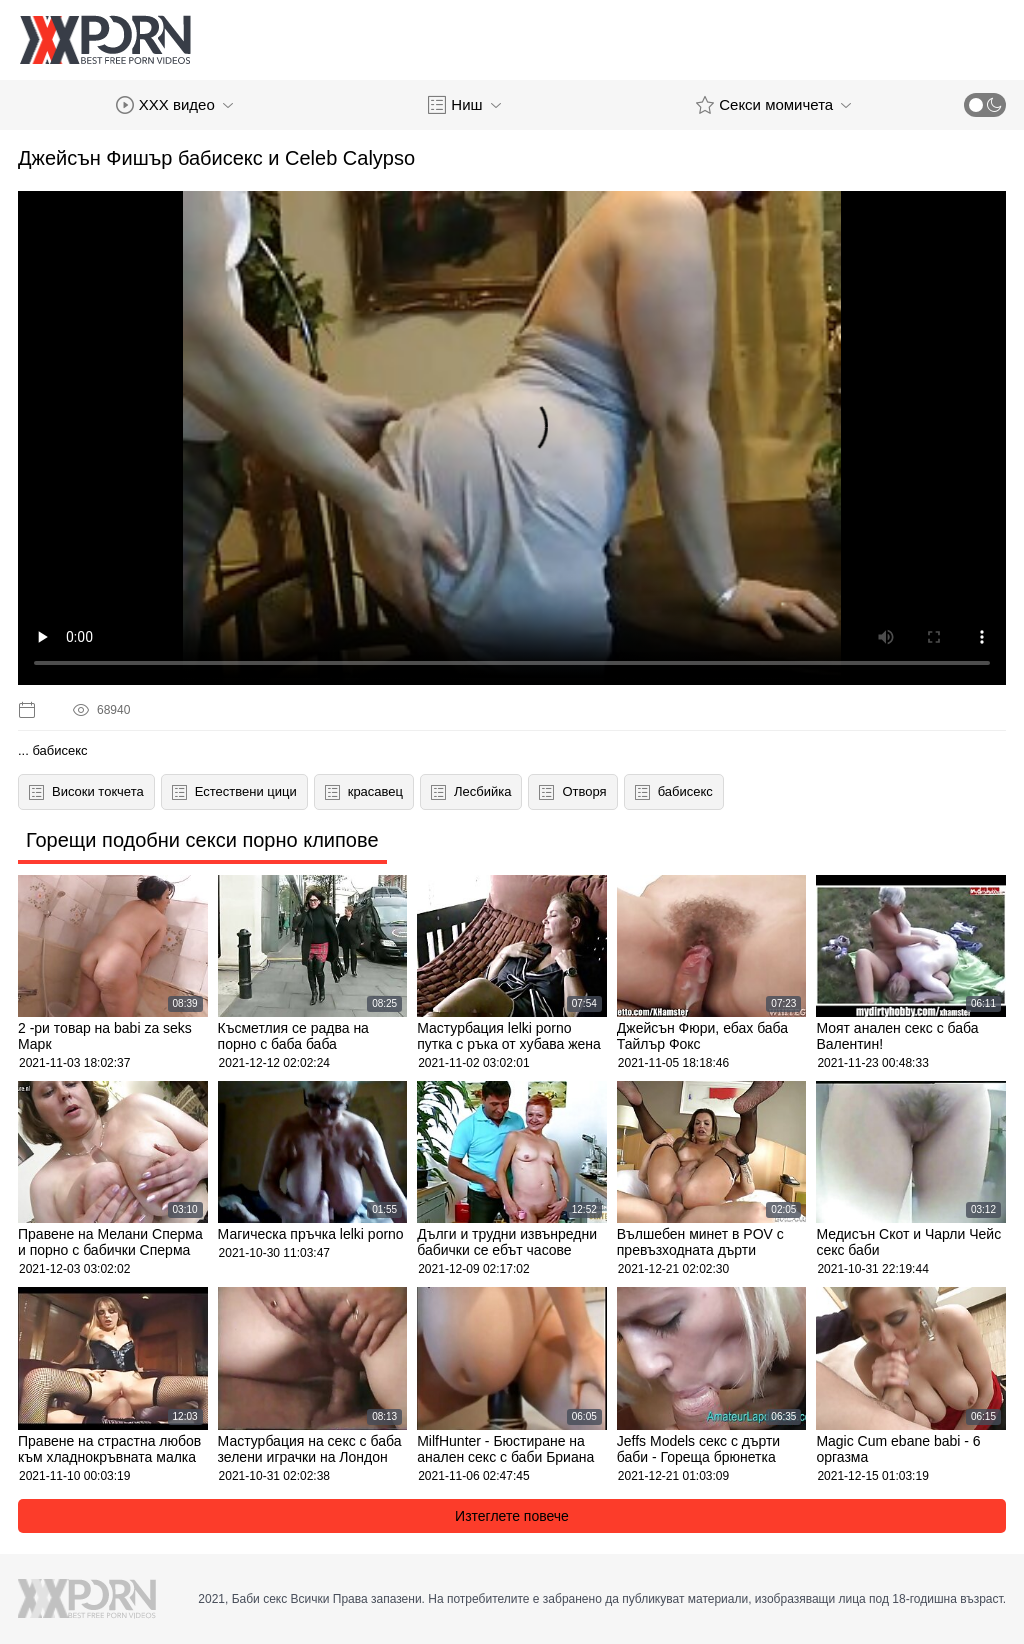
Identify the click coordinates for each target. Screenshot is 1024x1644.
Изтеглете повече (512, 1516)
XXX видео (174, 105)
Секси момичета (773, 105)
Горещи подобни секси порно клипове (202, 840)
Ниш (464, 105)
